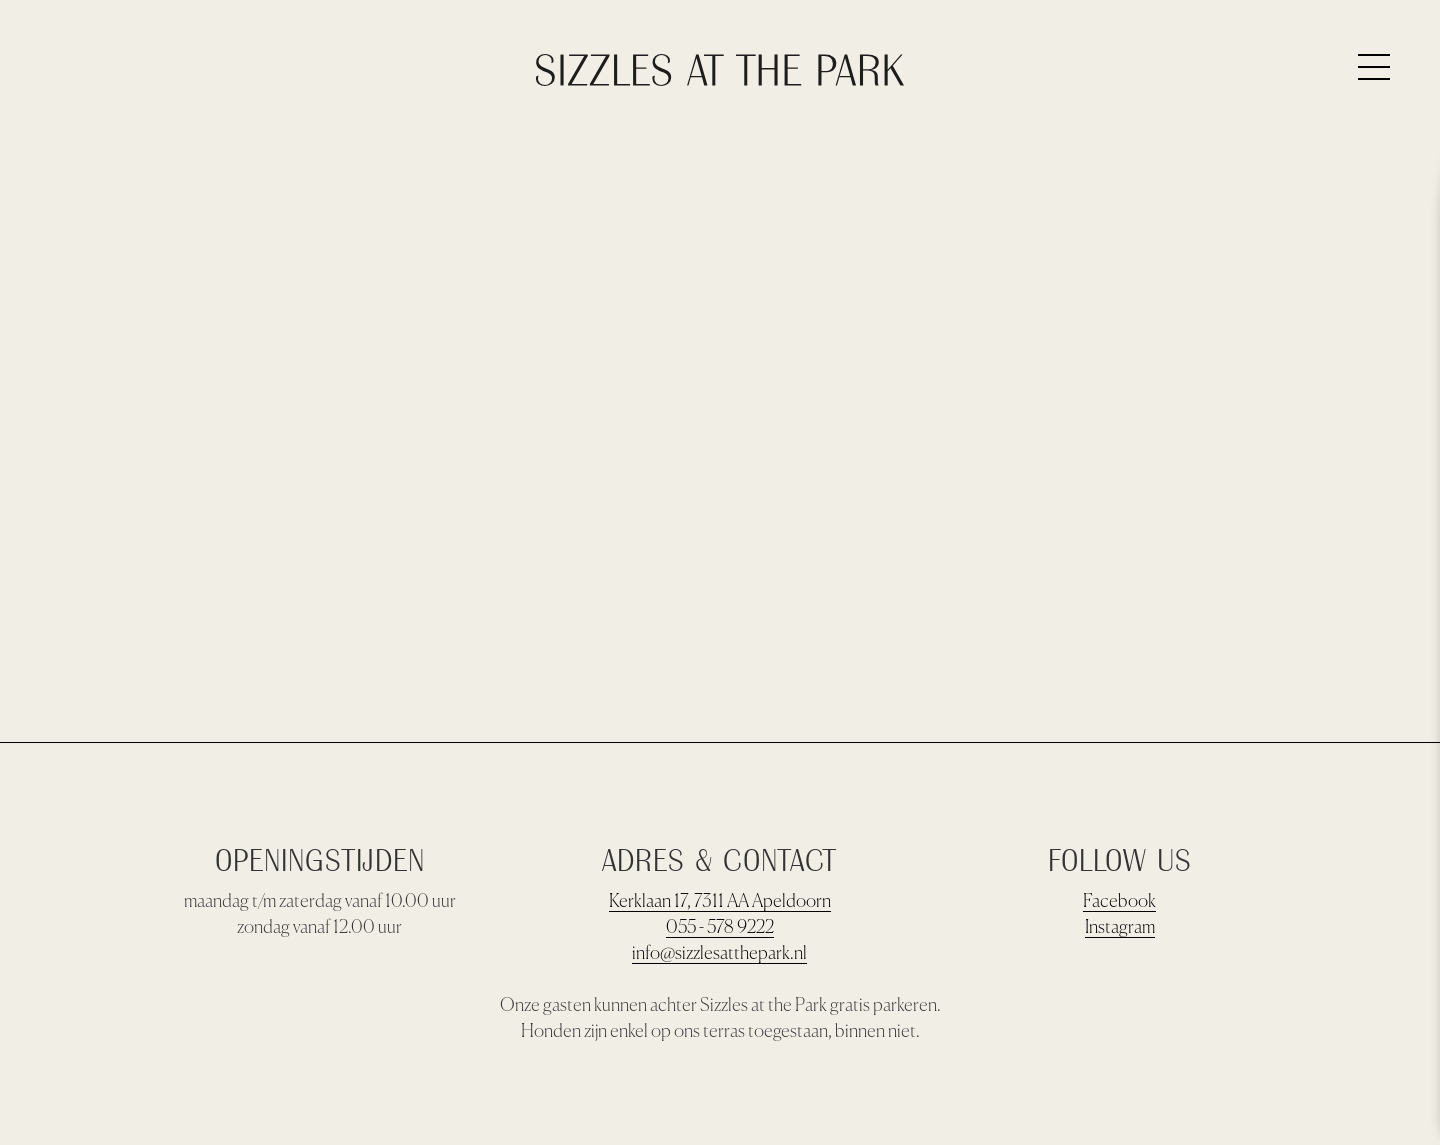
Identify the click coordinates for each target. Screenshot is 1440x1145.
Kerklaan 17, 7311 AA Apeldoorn (720, 902)
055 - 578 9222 (720, 928)
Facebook (1119, 902)
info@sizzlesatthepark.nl (719, 954)
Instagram (1120, 928)
